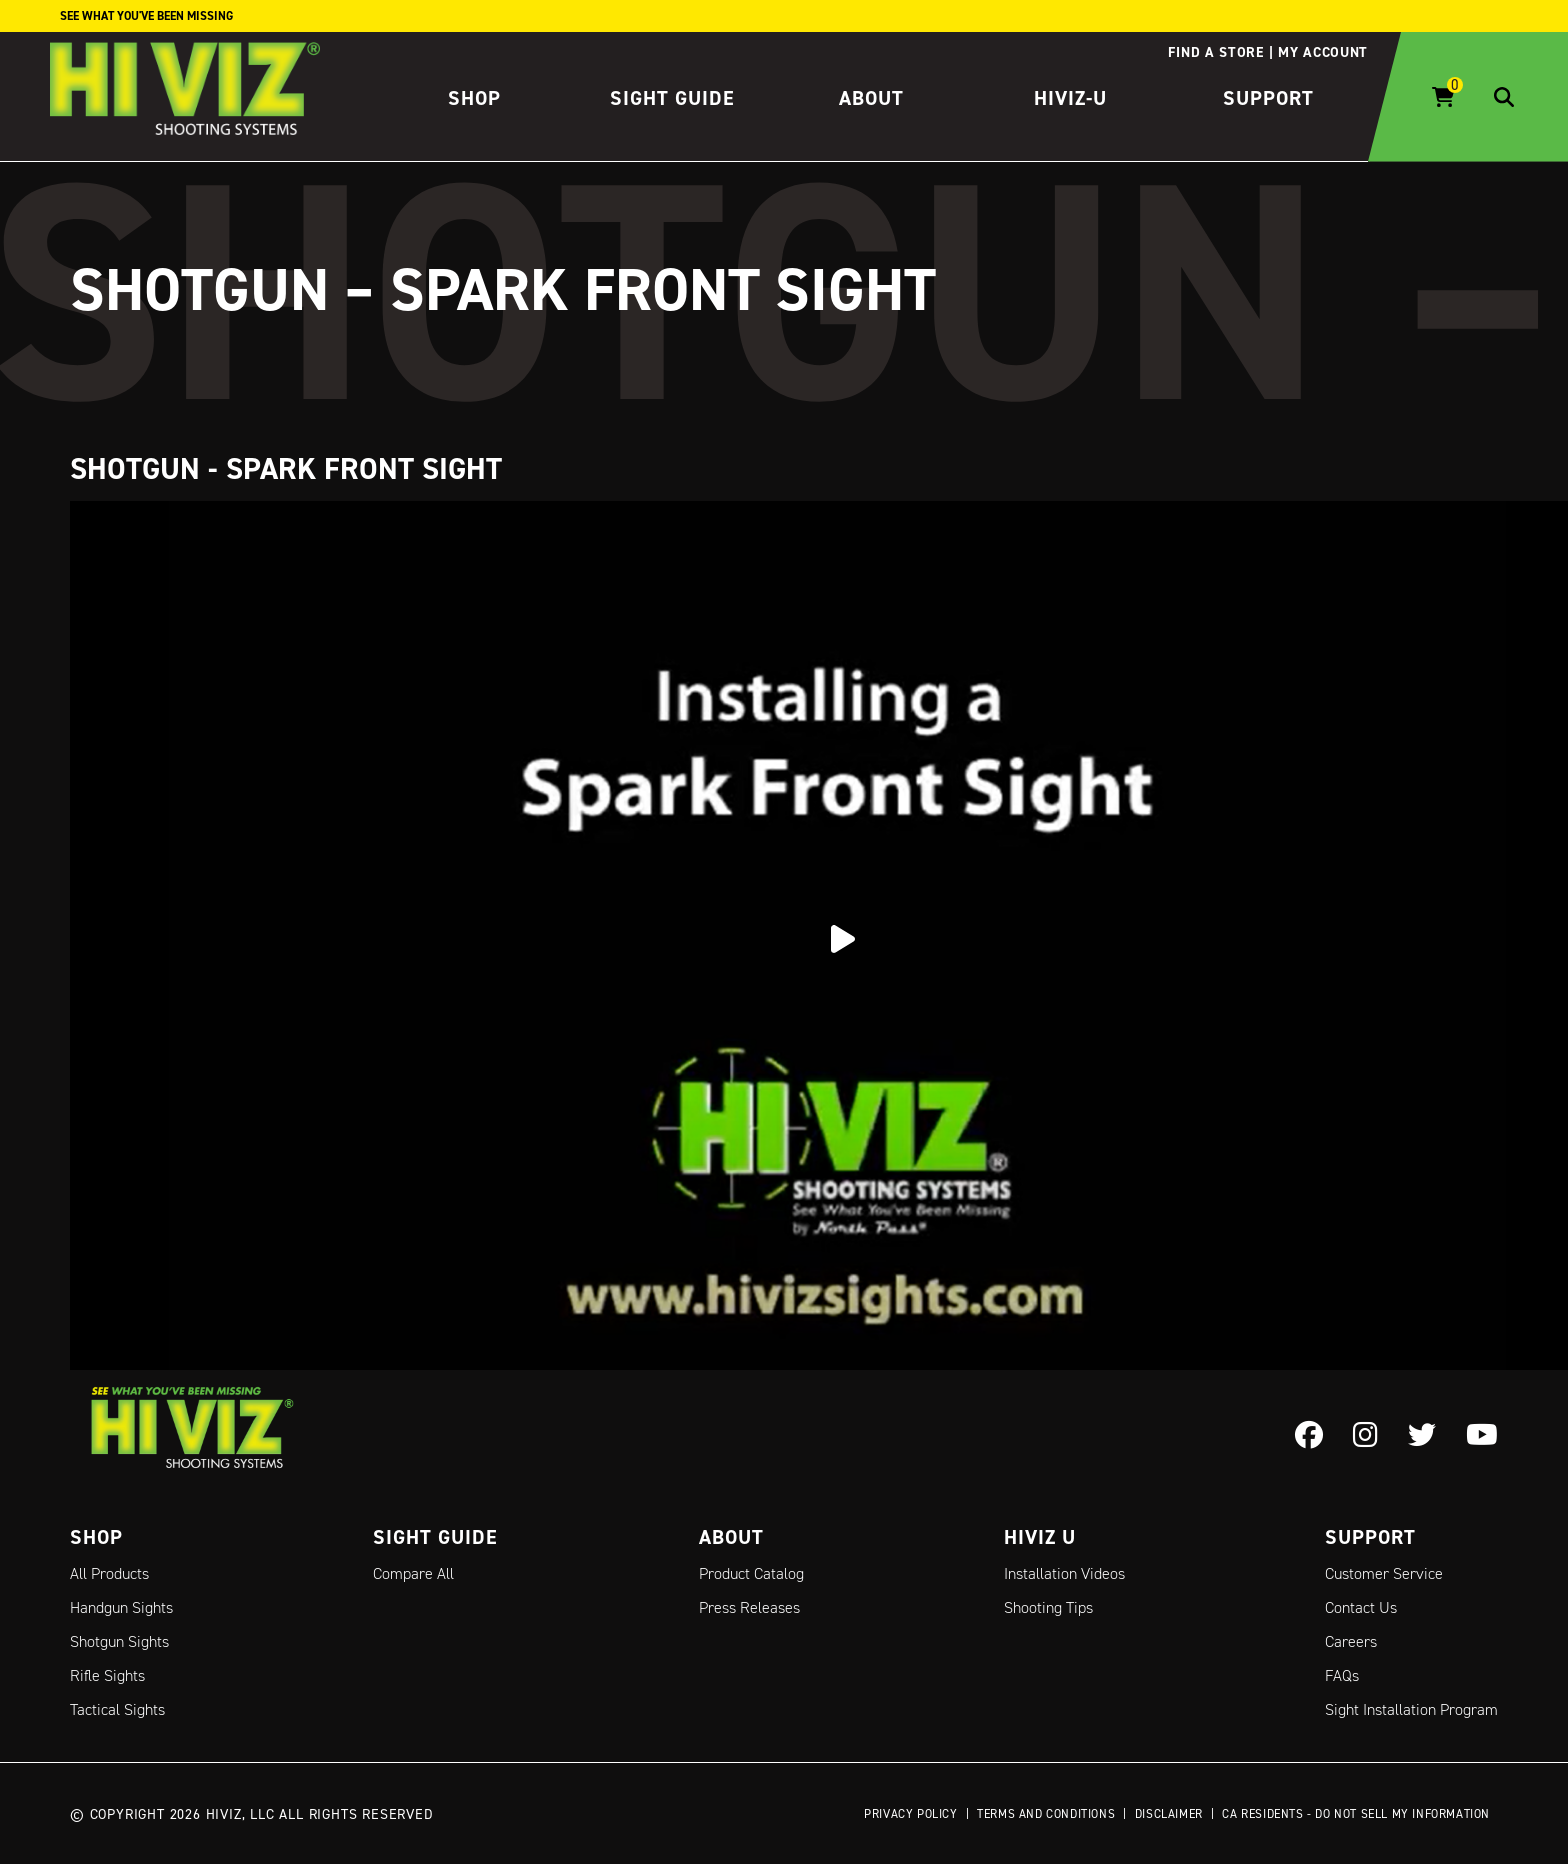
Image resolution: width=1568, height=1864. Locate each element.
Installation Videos (1064, 1573)
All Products (109, 1573)
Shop (474, 98)
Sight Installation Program (1411, 1709)
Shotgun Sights (119, 1641)
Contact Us (1361, 1607)
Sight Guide (672, 98)
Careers (1351, 1641)
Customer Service (1384, 1573)
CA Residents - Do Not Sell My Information (1356, 1813)
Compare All (413, 1573)
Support (1268, 98)
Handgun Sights (121, 1607)
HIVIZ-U (1070, 98)
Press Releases (749, 1607)
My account (1323, 52)
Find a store (1215, 52)
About (871, 98)
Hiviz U (1040, 1537)
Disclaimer (1169, 1813)
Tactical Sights (117, 1709)
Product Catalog (751, 1573)
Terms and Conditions (1046, 1813)
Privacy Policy (910, 1813)
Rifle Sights (107, 1675)
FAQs (1342, 1675)
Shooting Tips (1048, 1607)
